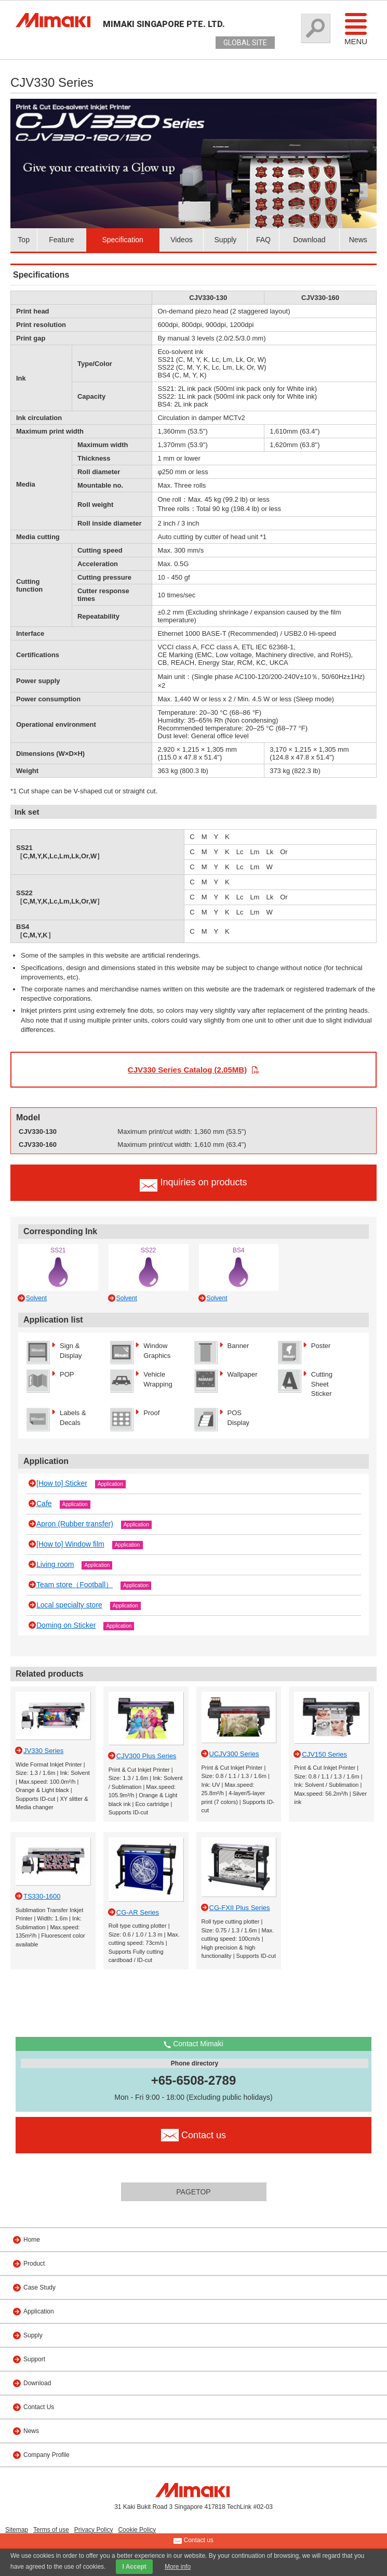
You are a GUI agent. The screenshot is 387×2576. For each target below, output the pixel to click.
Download (309, 240)
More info (178, 2566)
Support (34, 2359)
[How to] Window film (70, 1544)
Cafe (44, 1503)
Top (24, 240)
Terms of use (51, 2529)
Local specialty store (69, 1605)
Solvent (36, 1298)
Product (34, 2263)
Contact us (193, 2540)
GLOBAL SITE (245, 42)
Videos (181, 240)
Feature (61, 240)
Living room (55, 1564)
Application (110, 1484)
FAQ (263, 240)
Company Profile (46, 2455)
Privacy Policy (93, 2529)
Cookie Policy (137, 2529)
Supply (226, 240)
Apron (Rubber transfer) (74, 1524)
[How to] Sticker (61, 1483)
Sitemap (16, 2529)
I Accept (134, 2566)
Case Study (39, 2287)
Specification (122, 240)
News (358, 240)
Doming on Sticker (66, 1625)
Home (31, 2239)
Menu (355, 28)
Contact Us (38, 2407)
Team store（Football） (74, 1584)
